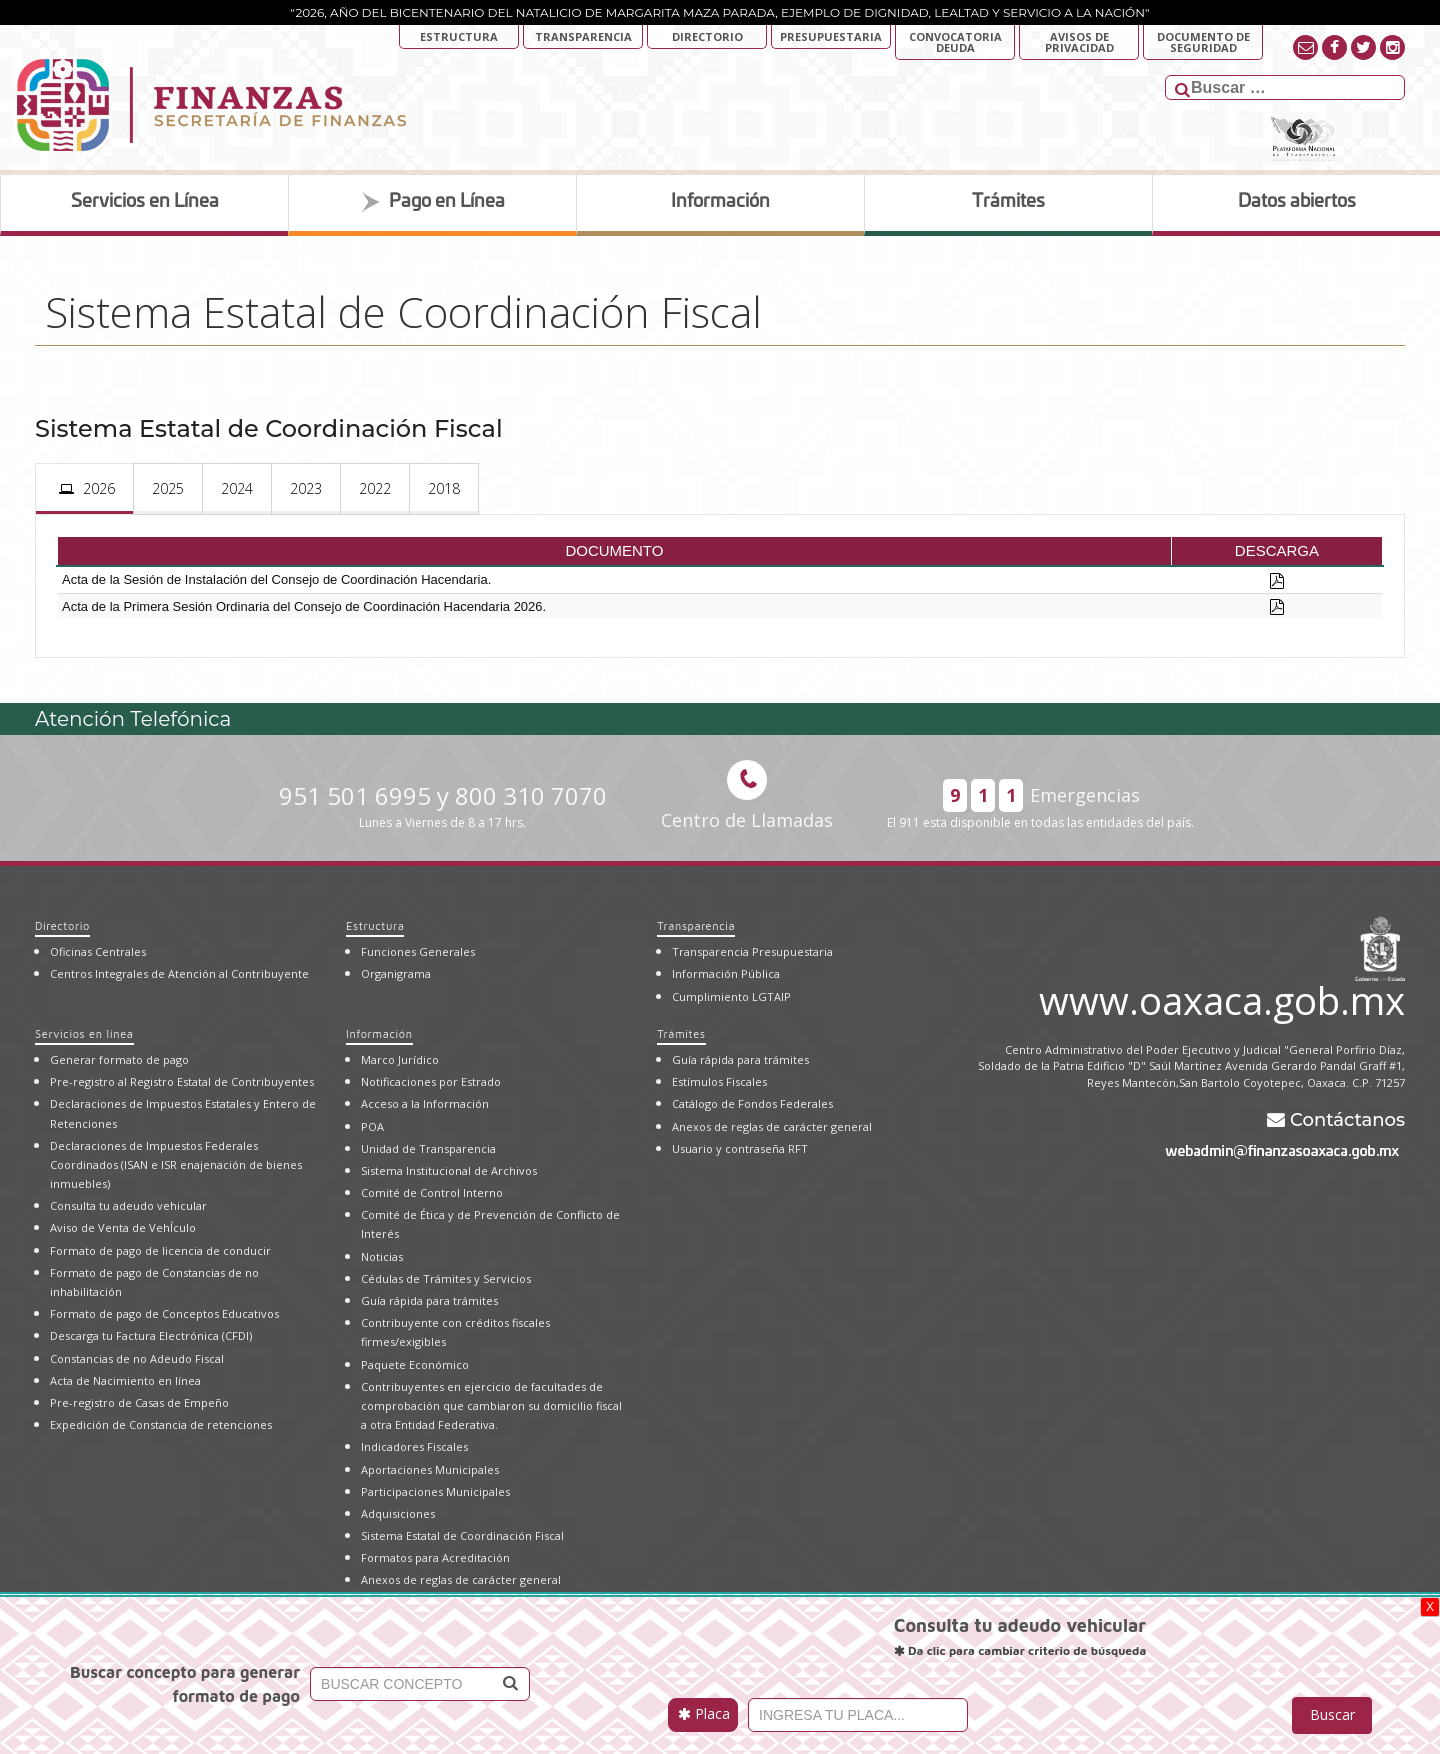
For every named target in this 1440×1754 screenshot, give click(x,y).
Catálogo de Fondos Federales (752, 1103)
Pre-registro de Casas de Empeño (139, 1402)
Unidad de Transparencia (428, 1148)
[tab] (84, 489)
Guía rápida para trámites (429, 1300)
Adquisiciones (398, 1513)
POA (372, 1126)
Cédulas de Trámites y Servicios (446, 1278)
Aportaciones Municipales (430, 1469)
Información (379, 1033)
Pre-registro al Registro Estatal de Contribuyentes (182, 1081)
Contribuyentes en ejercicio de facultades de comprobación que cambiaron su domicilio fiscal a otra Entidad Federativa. (491, 1405)
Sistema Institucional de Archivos (449, 1170)
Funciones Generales (418, 951)
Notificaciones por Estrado (431, 1081)
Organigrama (396, 973)
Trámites (681, 1033)
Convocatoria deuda (955, 42)
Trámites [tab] (1008, 202)
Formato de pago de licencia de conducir (160, 1250)
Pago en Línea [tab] (433, 202)
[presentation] (84, 489)
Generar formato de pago (119, 1059)
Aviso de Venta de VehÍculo (123, 1227)
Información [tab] (720, 202)
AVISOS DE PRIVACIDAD (1079, 42)
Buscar (1332, 1714)
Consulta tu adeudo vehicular (128, 1205)
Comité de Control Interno (432, 1192)
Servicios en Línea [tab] (145, 202)
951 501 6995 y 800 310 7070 (443, 805)
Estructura (459, 36)
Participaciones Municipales (435, 1491)
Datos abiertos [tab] (1297, 202)
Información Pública (726, 973)
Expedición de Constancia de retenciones (161, 1424)
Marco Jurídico (400, 1059)
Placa (704, 1713)
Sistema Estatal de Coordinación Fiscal (462, 1535)
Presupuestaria (831, 36)
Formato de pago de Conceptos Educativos (164, 1313)
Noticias (382, 1256)
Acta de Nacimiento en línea (125, 1380)
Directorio (707, 36)
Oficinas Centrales (98, 951)
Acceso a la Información (425, 1103)
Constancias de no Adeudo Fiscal (137, 1358)
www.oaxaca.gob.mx (1222, 996)
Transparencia (583, 36)
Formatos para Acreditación (435, 1557)
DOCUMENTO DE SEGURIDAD (1203, 42)
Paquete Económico (415, 1364)
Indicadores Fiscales (414, 1446)
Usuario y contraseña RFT (740, 1148)
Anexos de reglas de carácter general (461, 1579)
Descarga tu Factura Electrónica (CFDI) (151, 1335)
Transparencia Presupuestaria (752, 951)
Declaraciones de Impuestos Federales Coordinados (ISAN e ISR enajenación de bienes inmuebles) (176, 1164)
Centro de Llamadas (747, 796)
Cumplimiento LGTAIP (731, 996)
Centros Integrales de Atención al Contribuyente (179, 973)
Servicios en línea (84, 1033)
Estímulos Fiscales (719, 1081)
